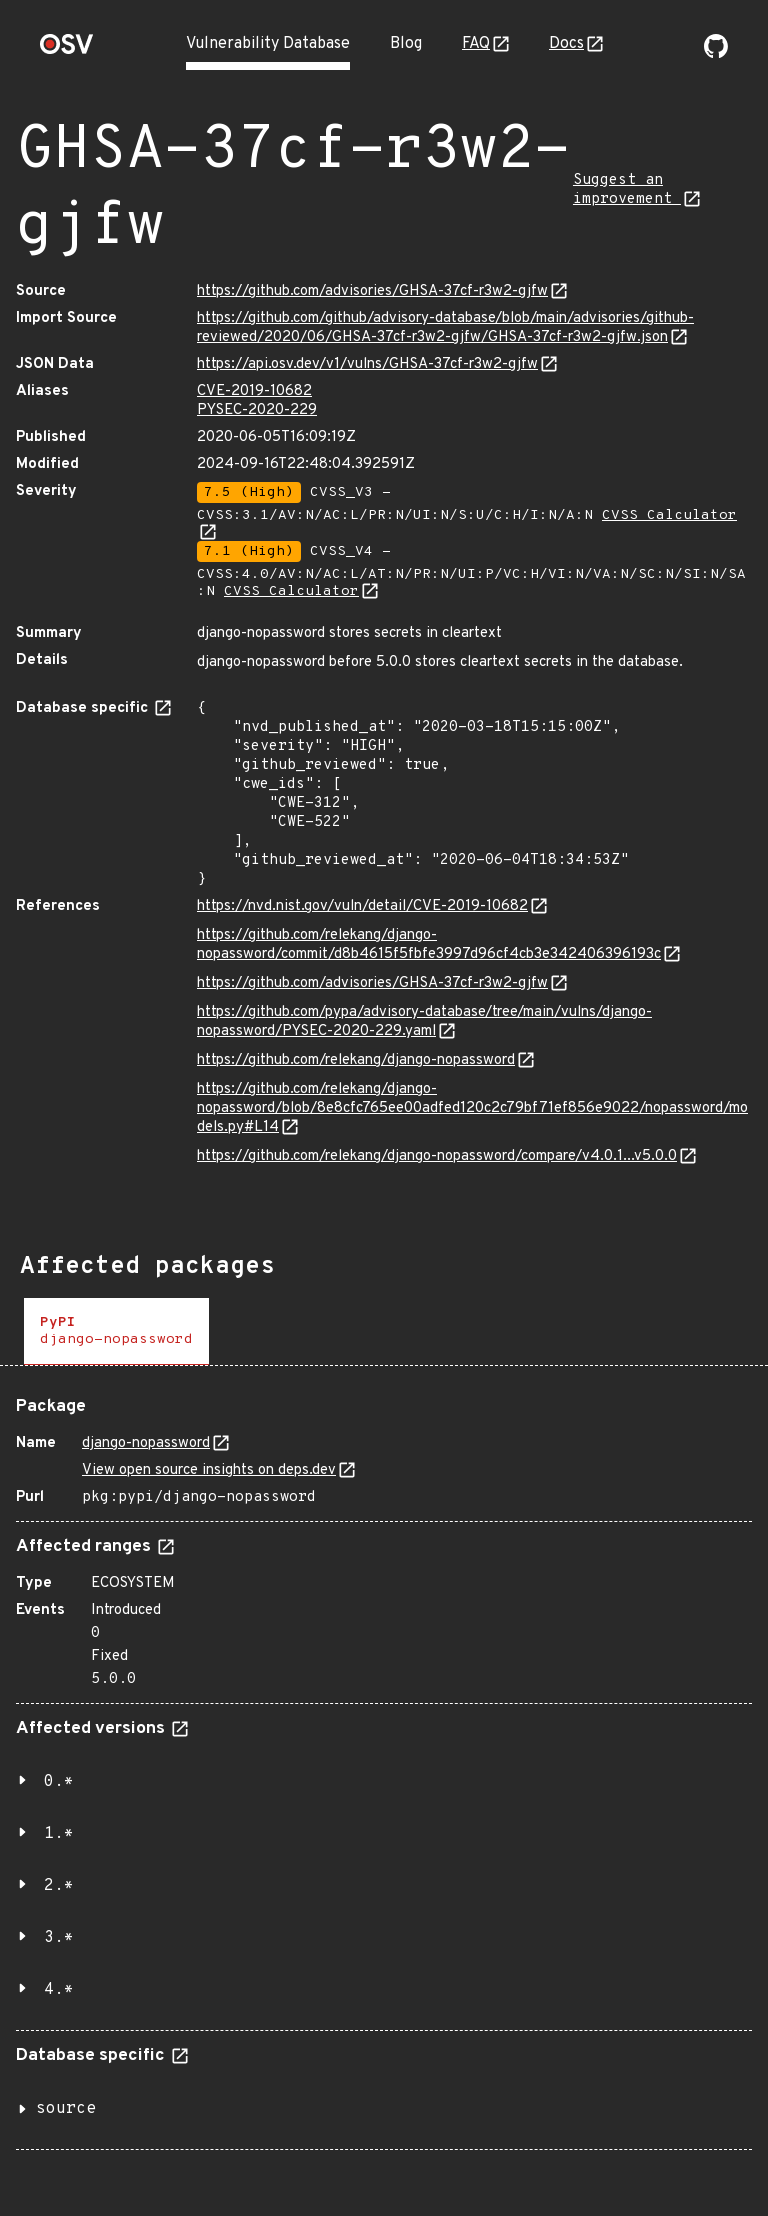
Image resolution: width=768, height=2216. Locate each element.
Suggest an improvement (627, 190)
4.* (59, 1990)
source (66, 2109)
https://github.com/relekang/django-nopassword (356, 1060)
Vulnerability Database (268, 44)
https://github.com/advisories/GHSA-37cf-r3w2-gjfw (372, 291)
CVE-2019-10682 (254, 391)
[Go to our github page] (716, 54)
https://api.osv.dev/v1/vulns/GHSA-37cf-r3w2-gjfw (367, 364)
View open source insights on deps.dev (209, 1470)
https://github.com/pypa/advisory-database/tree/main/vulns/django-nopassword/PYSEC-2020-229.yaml (424, 1022)
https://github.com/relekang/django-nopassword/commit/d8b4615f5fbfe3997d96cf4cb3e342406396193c (429, 945)
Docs (566, 44)
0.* (59, 1782)
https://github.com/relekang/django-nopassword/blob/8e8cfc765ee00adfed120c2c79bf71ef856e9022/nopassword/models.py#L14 (472, 1108)
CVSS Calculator (291, 591)
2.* (59, 1886)
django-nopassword (146, 1443)
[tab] (116, 1331)
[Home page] (67, 50)
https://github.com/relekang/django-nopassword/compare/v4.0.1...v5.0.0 (437, 1156)
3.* (59, 1938)
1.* (59, 1834)
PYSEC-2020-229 (257, 410)
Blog (406, 44)
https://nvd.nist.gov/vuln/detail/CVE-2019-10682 (362, 906)
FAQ (476, 44)
